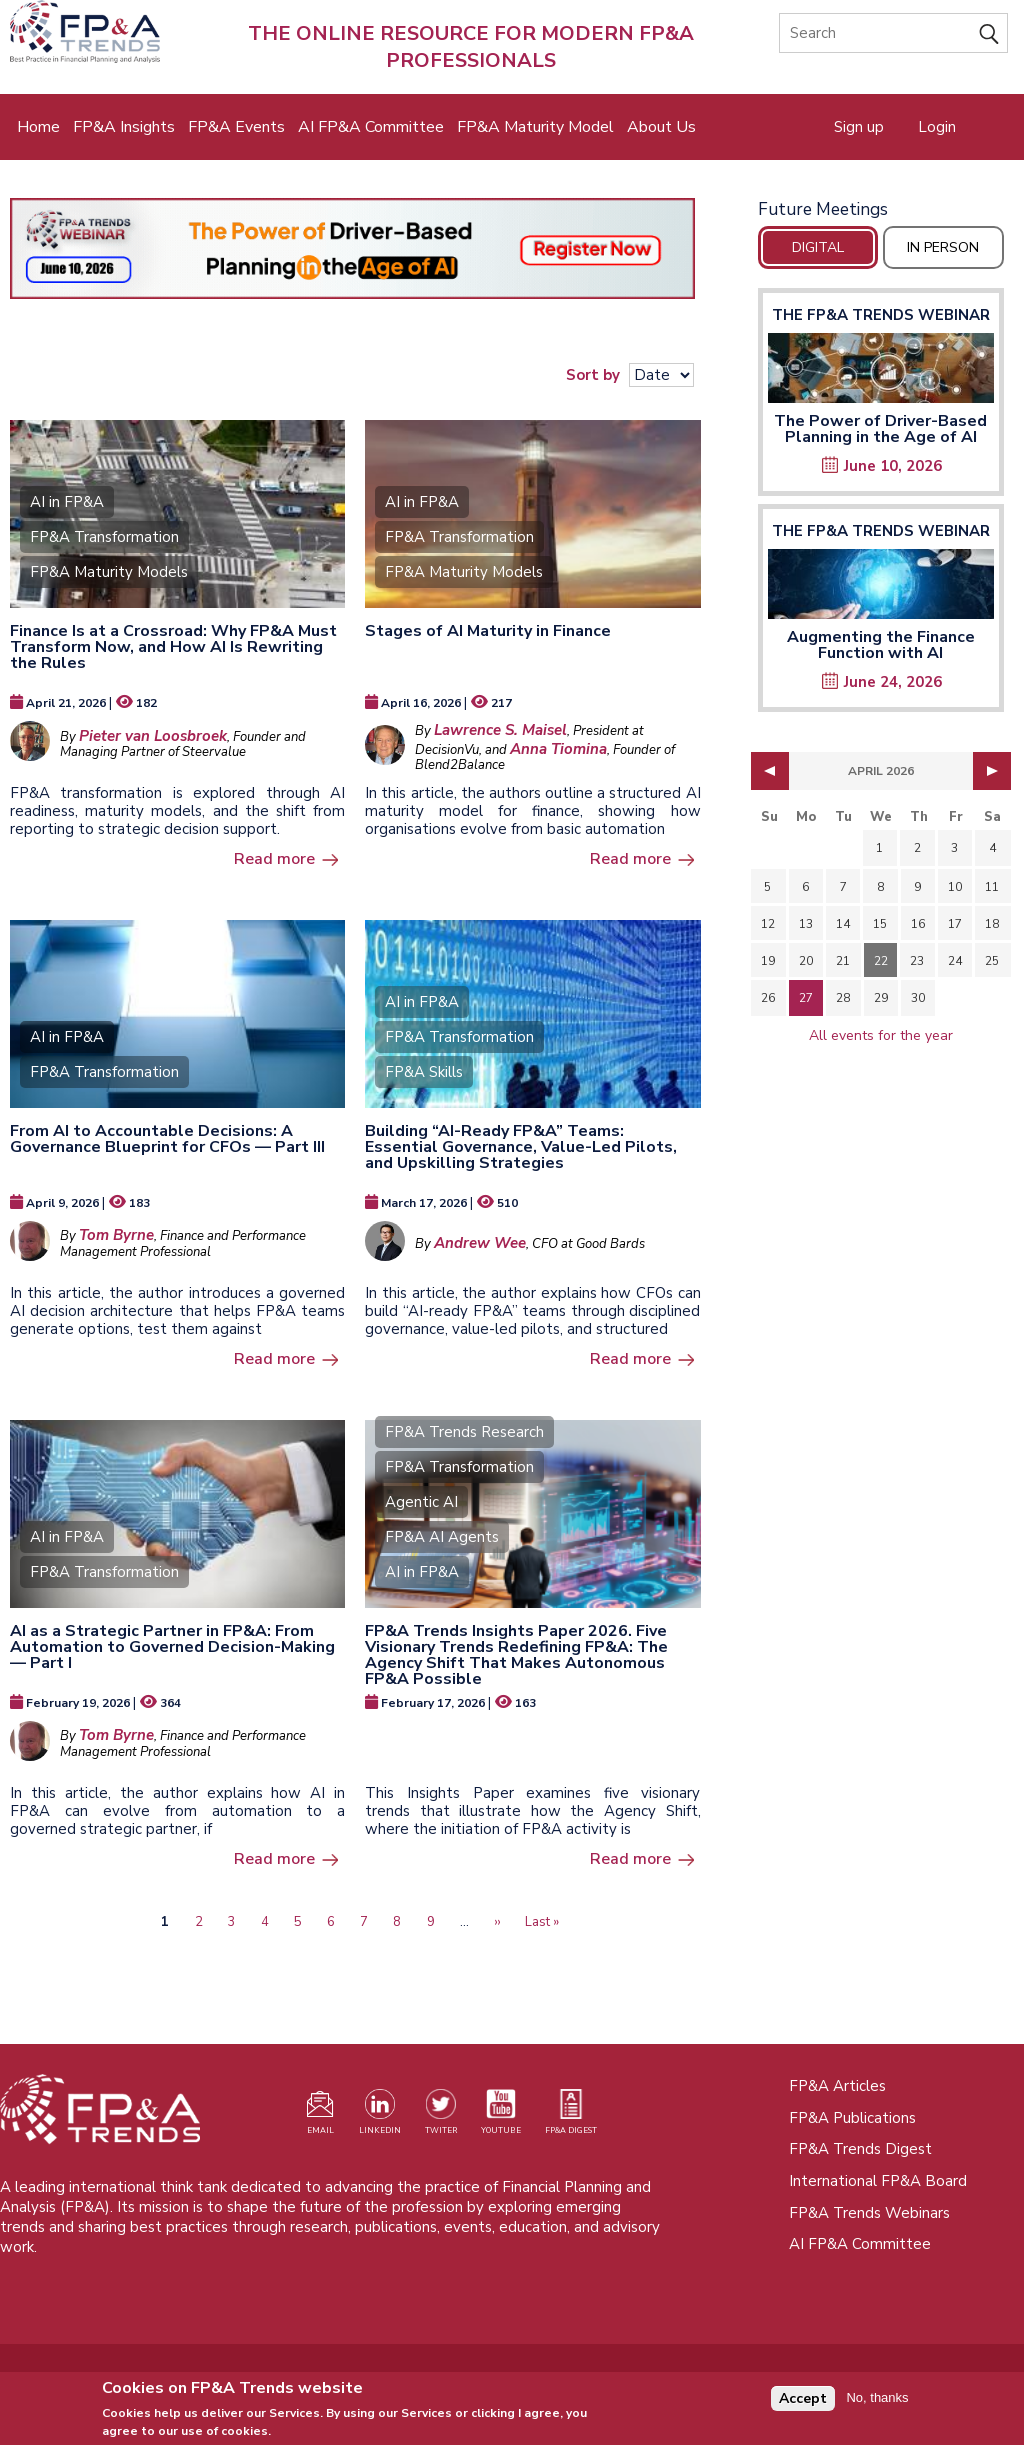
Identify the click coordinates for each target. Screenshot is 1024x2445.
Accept (803, 2402)
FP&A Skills (424, 1072)
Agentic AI (421, 1502)
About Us (661, 127)
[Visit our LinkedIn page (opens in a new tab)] (380, 2116)
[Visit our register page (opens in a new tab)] (320, 2116)
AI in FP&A (67, 502)
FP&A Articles (837, 2086)
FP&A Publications (852, 2118)
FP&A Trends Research (464, 1432)
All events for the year (881, 1035)
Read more (274, 859)
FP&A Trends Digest (860, 2149)
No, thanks (877, 2402)
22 (881, 961)
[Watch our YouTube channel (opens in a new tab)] (501, 2116)
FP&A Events (236, 127)
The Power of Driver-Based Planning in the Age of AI (880, 429)
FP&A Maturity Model (535, 127)
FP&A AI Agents (442, 1537)
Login (937, 127)
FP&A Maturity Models (109, 572)
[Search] (893, 33)
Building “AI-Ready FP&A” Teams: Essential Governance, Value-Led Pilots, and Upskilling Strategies (521, 1147)
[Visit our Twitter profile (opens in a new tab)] (441, 2116)
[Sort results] (661, 375)
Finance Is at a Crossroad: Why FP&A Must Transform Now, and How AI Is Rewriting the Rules (173, 647)
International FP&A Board (878, 2181)
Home (38, 127)
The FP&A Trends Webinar (881, 315)
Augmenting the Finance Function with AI (881, 645)
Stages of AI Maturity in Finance (488, 631)
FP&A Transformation (104, 537)
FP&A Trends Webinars (869, 2213)
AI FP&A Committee (371, 127)
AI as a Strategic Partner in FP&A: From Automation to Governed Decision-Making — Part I (172, 1647)
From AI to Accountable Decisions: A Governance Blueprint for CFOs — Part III (167, 1139)
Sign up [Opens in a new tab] (859, 127)
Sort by (593, 375)
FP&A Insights (124, 127)
